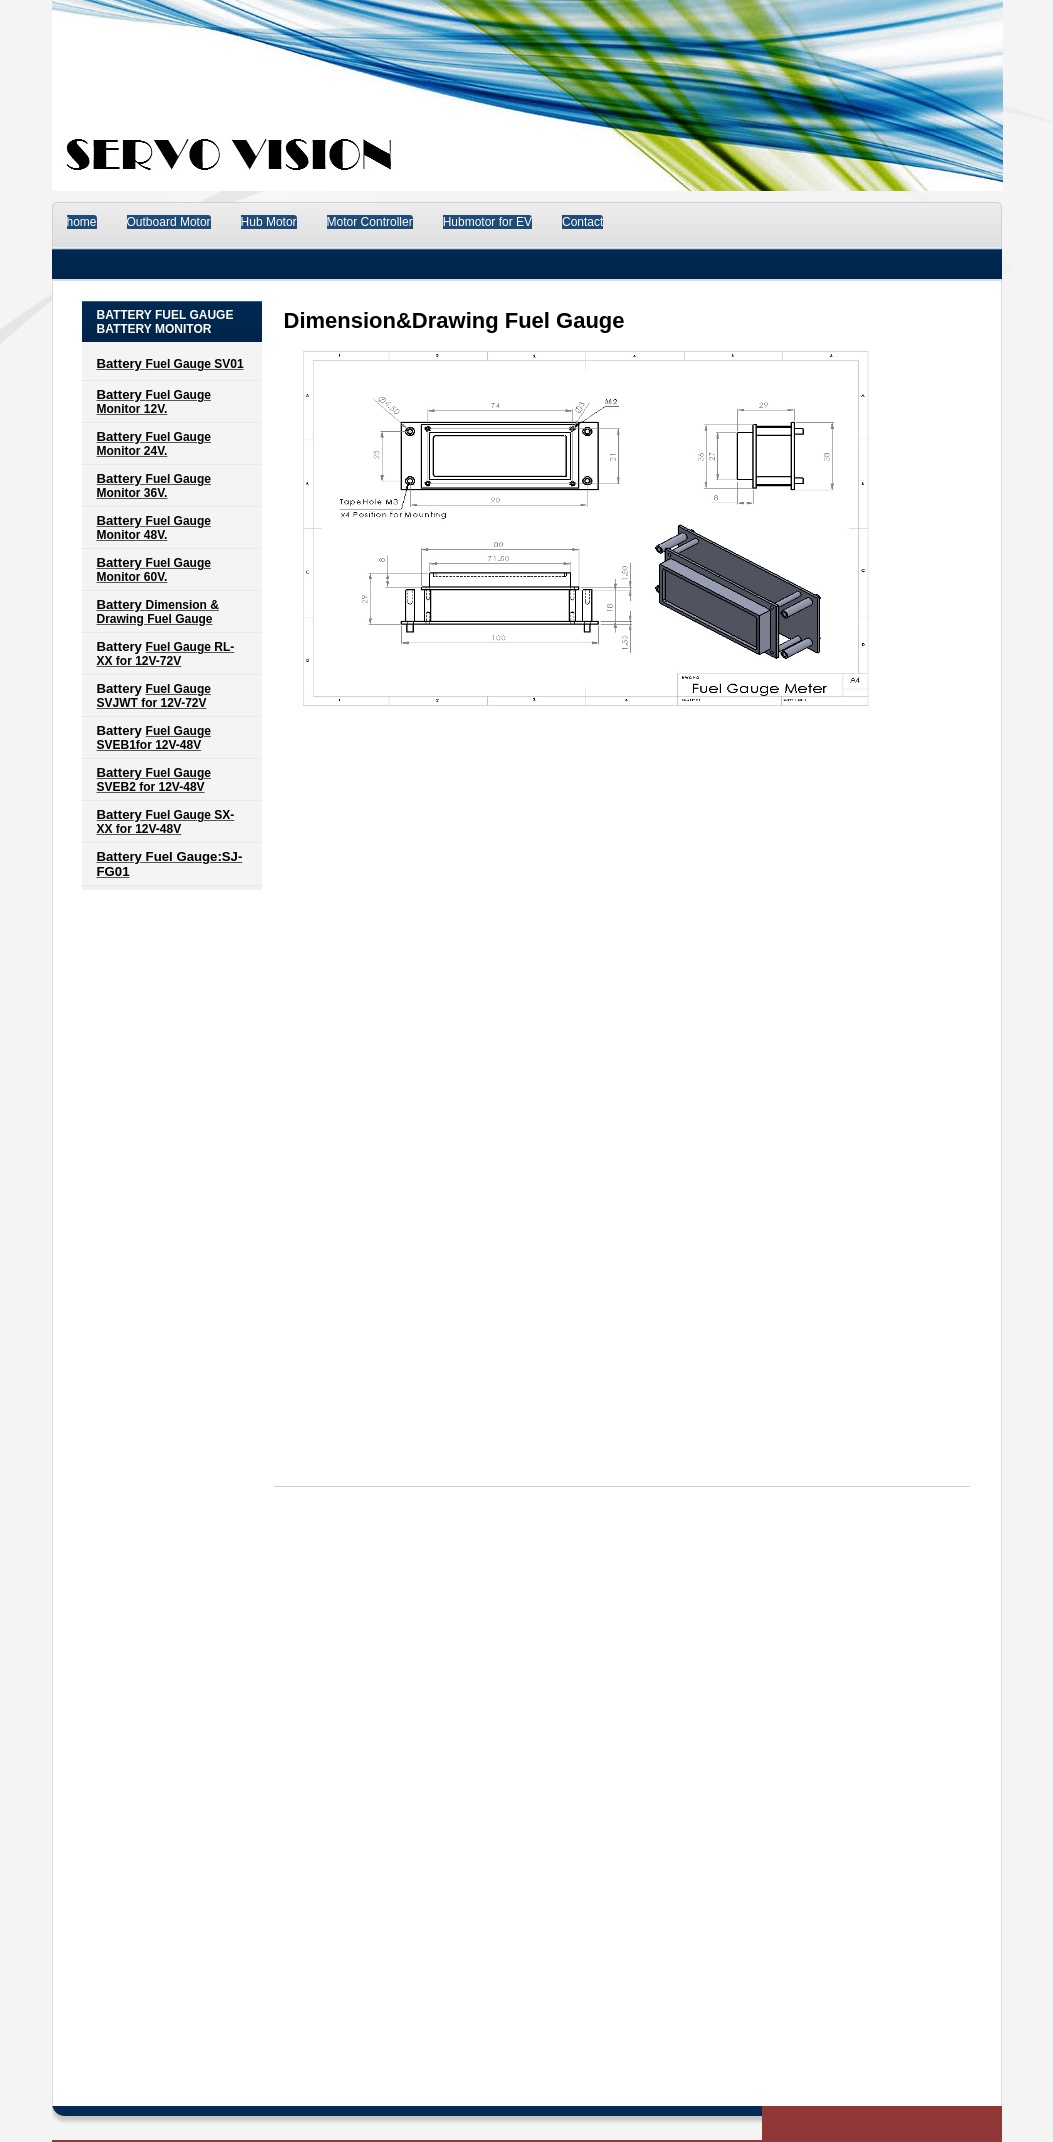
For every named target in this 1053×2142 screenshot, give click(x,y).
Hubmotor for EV (487, 222)
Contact (582, 222)
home (82, 222)
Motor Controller (370, 222)
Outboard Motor (169, 222)
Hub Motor (269, 222)
